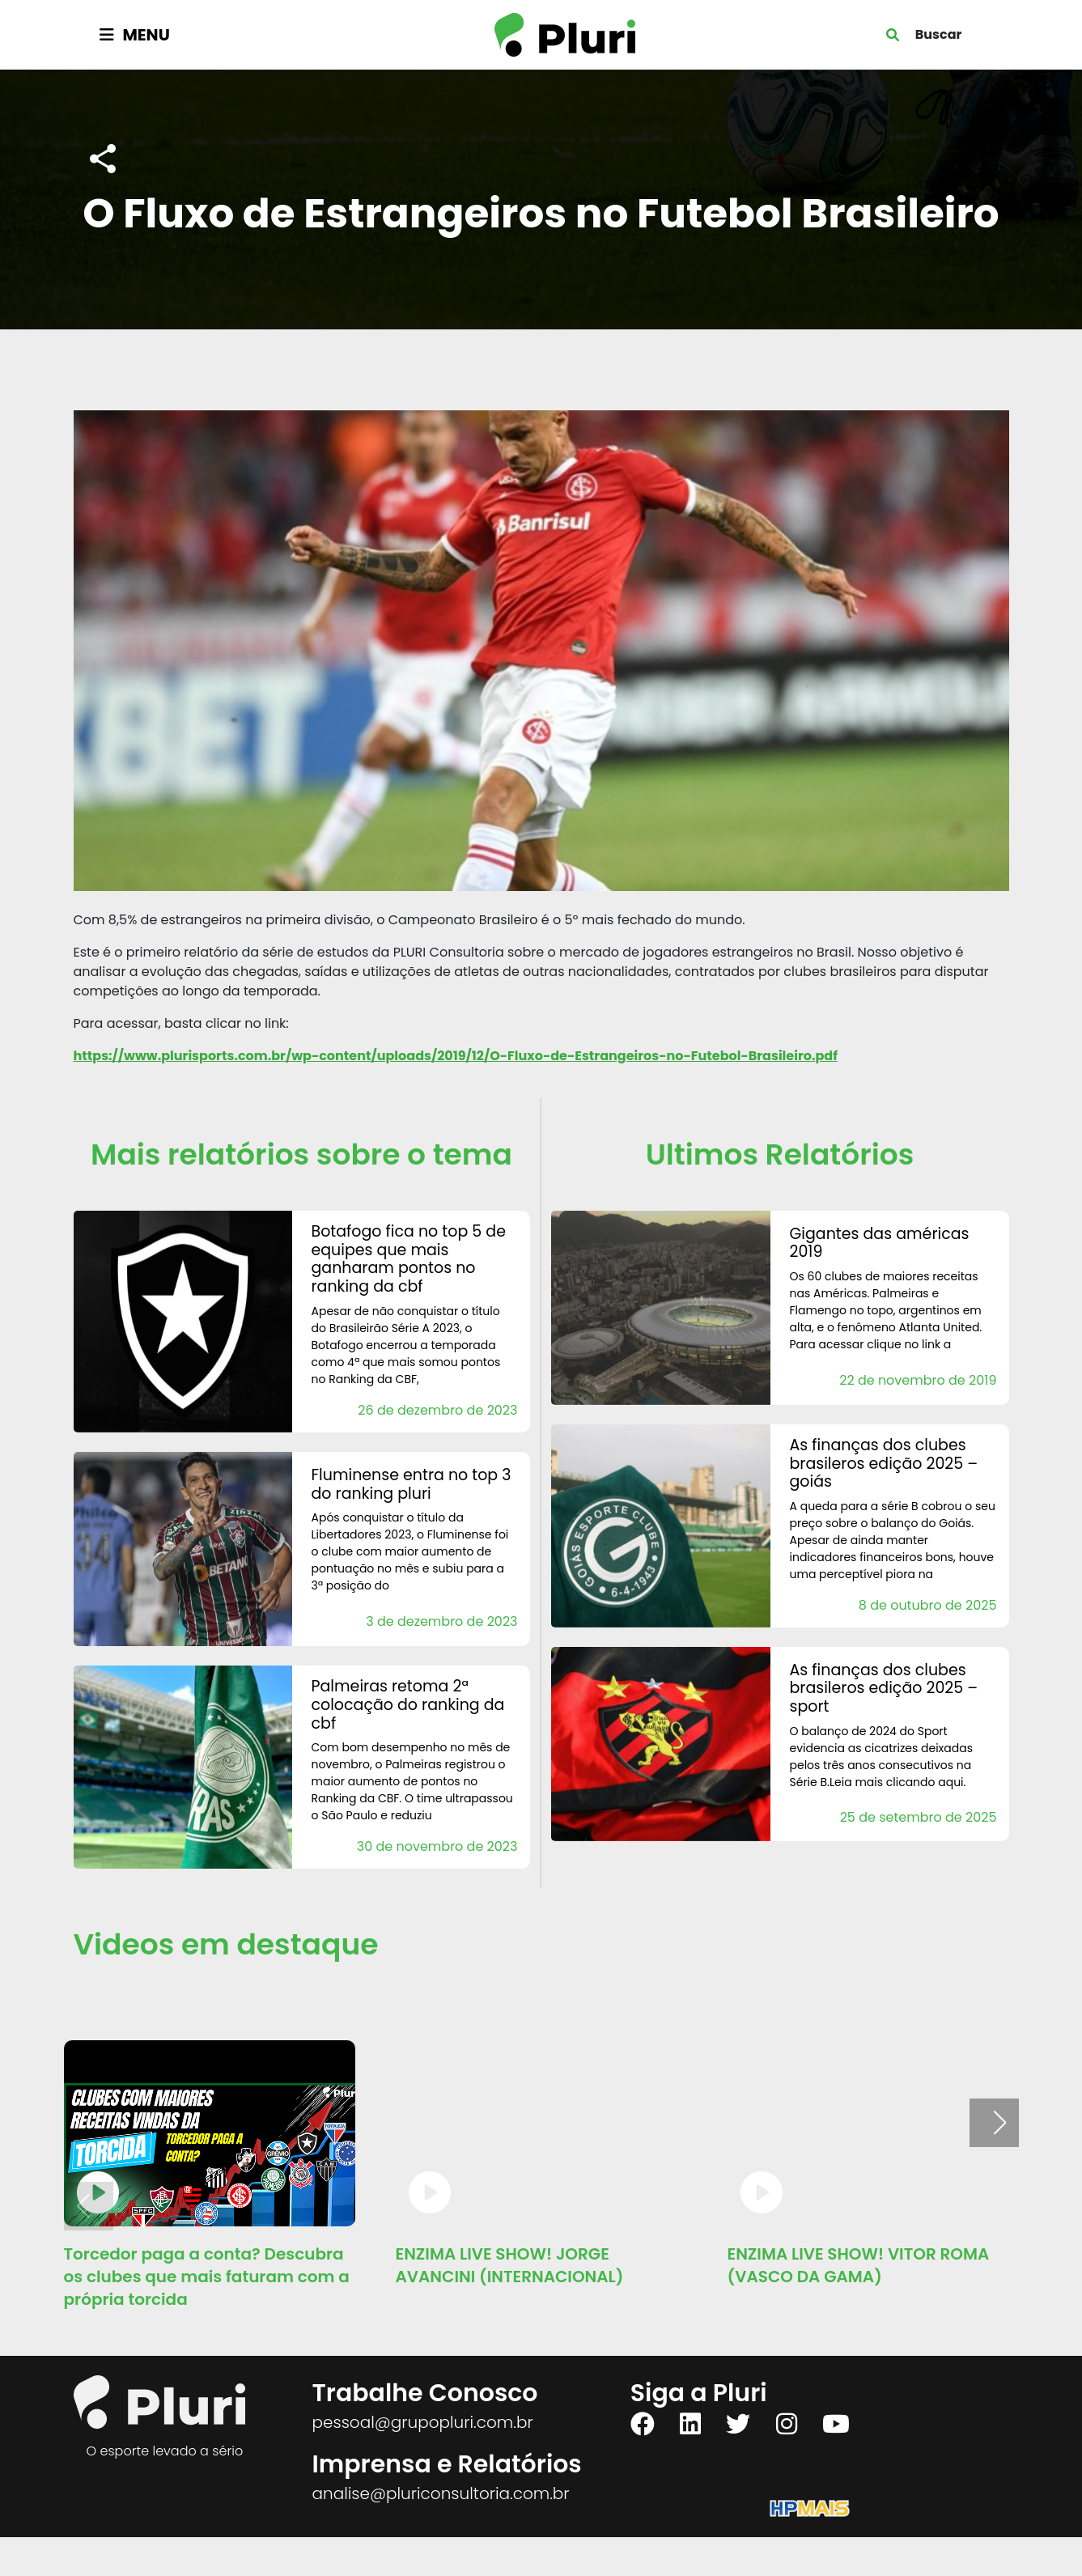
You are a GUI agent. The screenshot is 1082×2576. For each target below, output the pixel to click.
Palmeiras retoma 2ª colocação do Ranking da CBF (408, 1704)
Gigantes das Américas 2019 (880, 1243)
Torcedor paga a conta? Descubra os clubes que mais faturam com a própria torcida (207, 2277)
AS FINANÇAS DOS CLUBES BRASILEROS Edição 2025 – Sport (884, 1688)
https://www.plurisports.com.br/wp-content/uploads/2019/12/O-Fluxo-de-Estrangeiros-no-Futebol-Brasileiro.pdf (456, 1055)
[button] (1000, 2123)
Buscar (938, 34)
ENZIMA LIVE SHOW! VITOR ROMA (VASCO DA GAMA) (859, 2265)
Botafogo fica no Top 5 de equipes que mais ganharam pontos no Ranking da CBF (409, 1258)
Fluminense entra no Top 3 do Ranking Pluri (411, 1484)
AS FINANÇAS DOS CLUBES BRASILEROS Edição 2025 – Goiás (884, 1463)
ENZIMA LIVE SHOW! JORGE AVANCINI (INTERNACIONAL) (510, 2265)
